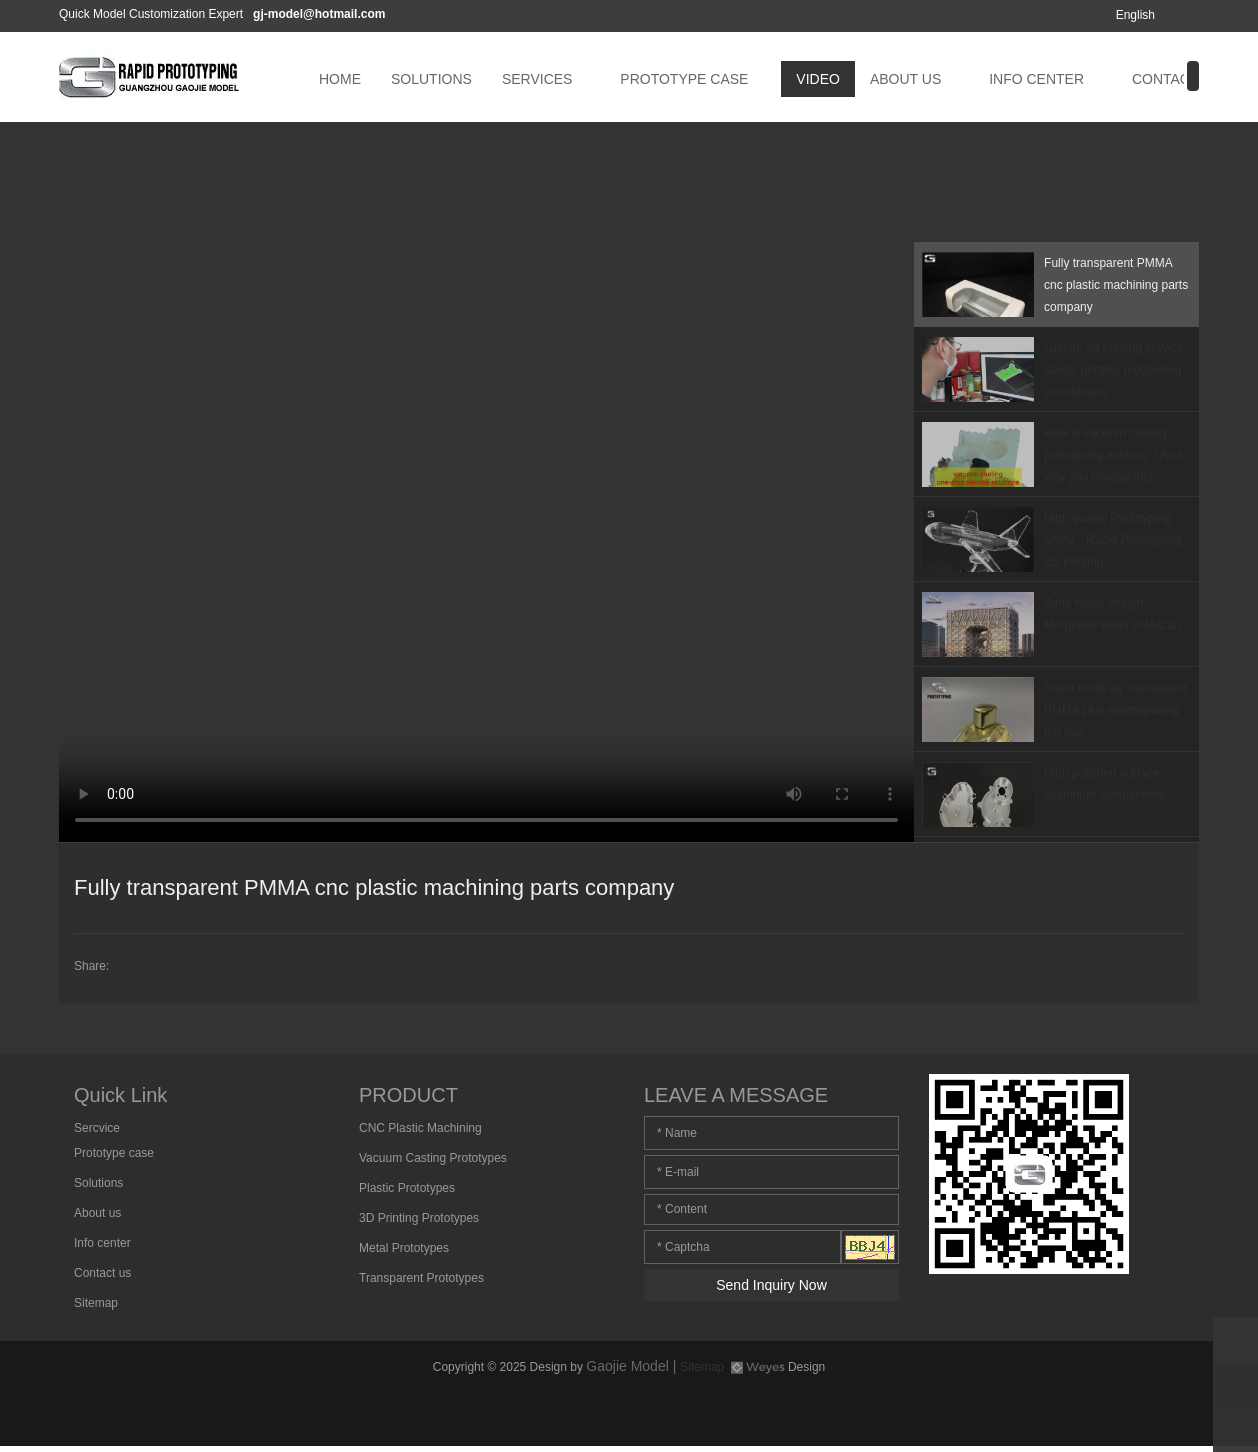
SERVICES (537, 79)
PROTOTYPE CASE (684, 79)
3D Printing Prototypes (419, 1218)
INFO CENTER (1036, 79)
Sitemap (96, 1303)
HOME (340, 79)
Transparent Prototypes (421, 1278)
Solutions (98, 1183)
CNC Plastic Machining (420, 1128)
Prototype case (114, 1153)
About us (97, 1213)
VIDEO (818, 79)
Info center (102, 1243)
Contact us (102, 1273)
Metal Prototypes (404, 1248)
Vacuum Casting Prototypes (433, 1158)
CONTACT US (1177, 79)
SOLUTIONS (431, 79)
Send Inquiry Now (771, 1285)
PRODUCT (408, 1095)
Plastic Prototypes (407, 1188)
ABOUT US (905, 79)
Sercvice (97, 1128)
